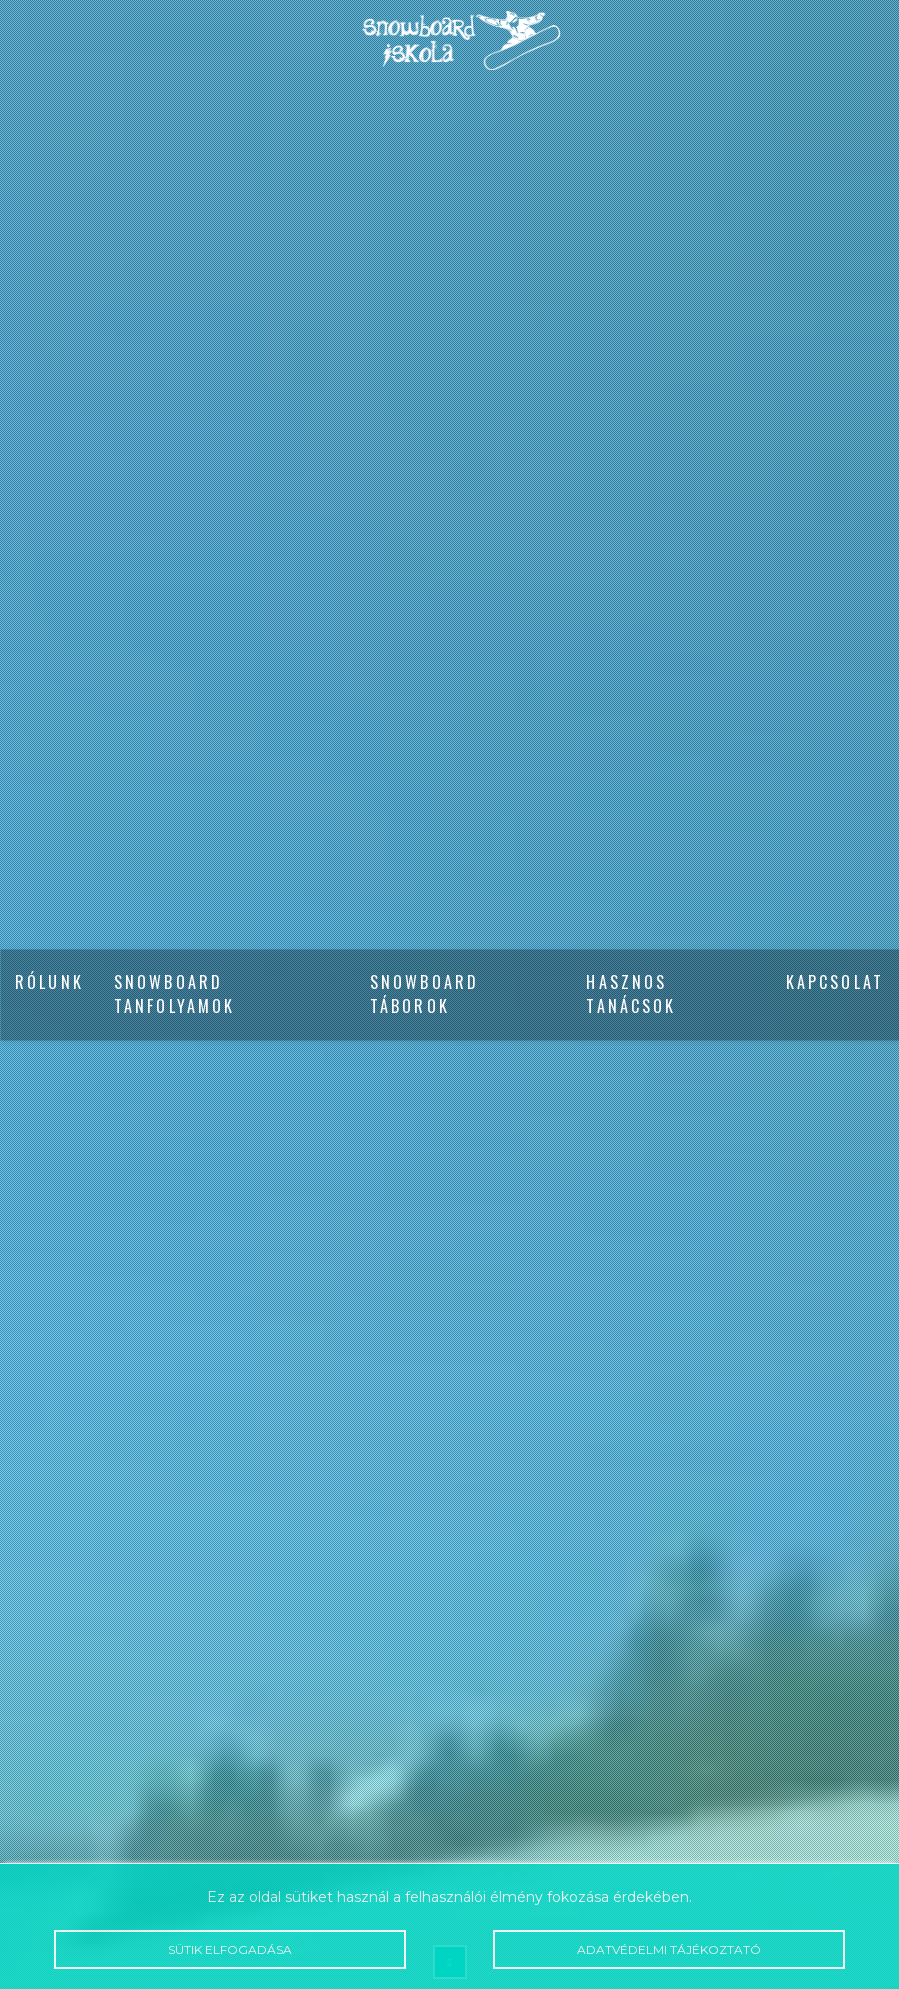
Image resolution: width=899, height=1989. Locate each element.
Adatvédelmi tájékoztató (669, 1949)
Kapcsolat (835, 983)
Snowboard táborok (424, 995)
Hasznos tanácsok (631, 995)
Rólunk (49, 983)
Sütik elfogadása (230, 1949)
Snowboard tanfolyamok (175, 995)
